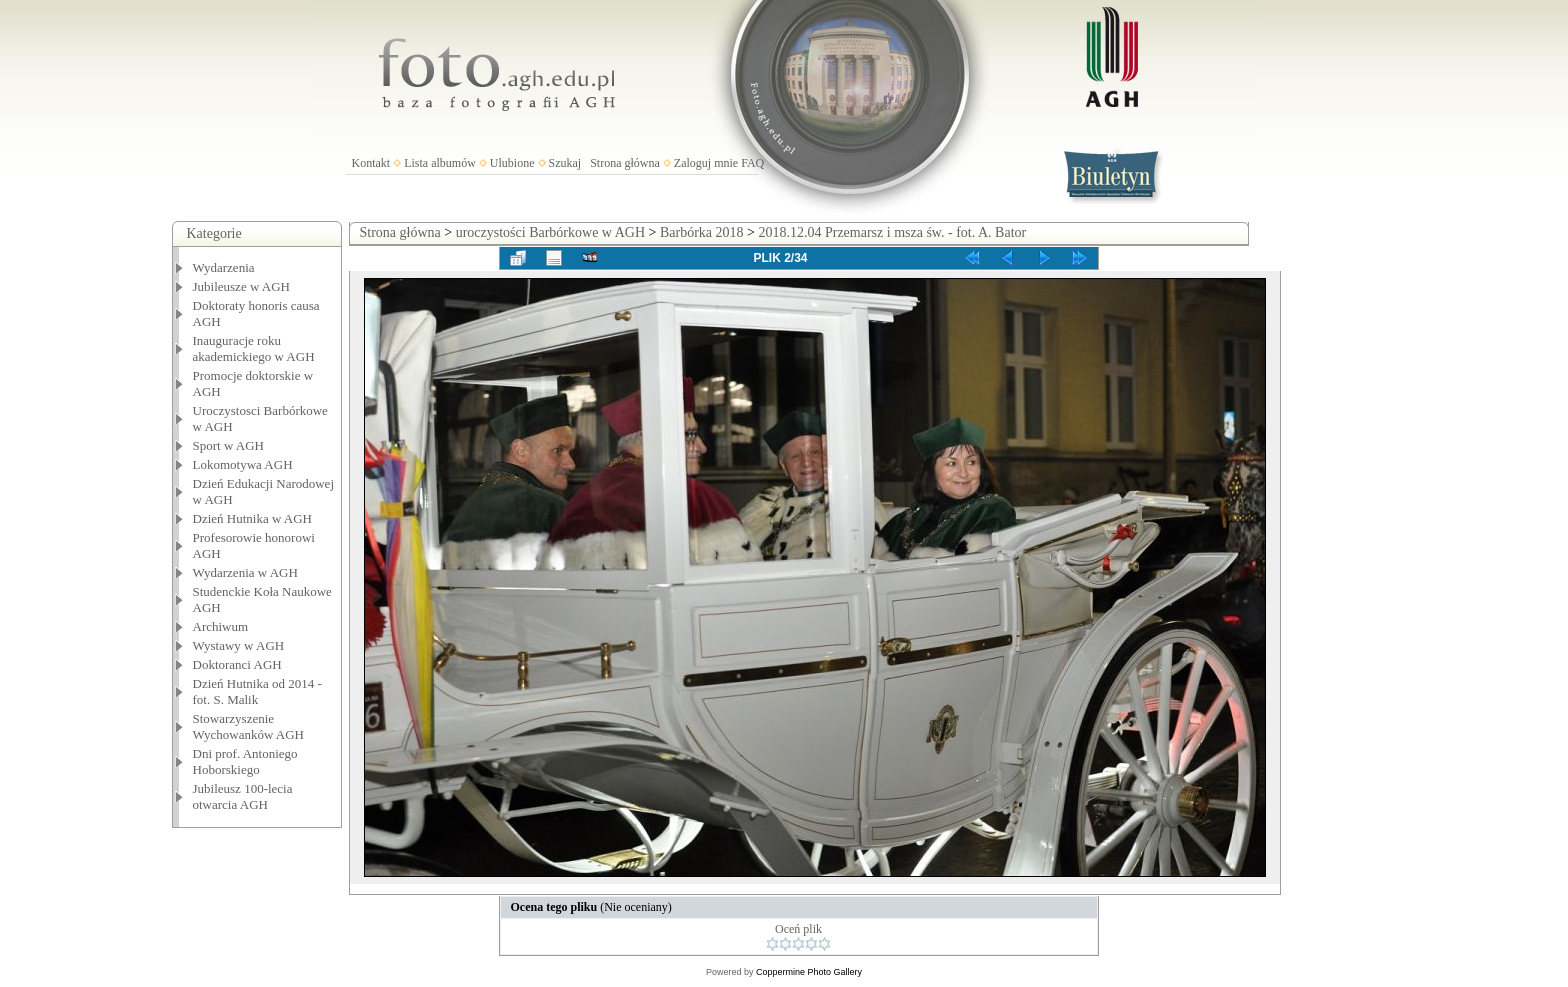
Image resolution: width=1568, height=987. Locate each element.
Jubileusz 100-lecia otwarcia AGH (243, 796)
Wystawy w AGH (239, 645)
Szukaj (565, 163)
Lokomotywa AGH (243, 464)
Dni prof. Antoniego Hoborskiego (245, 761)
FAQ (752, 163)
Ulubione (512, 163)
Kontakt (371, 163)
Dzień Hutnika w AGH (253, 518)
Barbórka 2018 (702, 232)
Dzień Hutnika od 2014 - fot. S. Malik (257, 691)
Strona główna (625, 163)
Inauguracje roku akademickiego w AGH (254, 348)
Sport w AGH (229, 445)
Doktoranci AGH (237, 664)
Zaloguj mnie (706, 163)
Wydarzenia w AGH (245, 572)
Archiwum (221, 626)
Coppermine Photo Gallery (809, 972)
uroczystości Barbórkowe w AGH (550, 232)
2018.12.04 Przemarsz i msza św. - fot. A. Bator (892, 232)
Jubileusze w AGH (242, 286)
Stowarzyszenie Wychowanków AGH (249, 726)
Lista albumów (440, 163)
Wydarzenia (224, 267)
